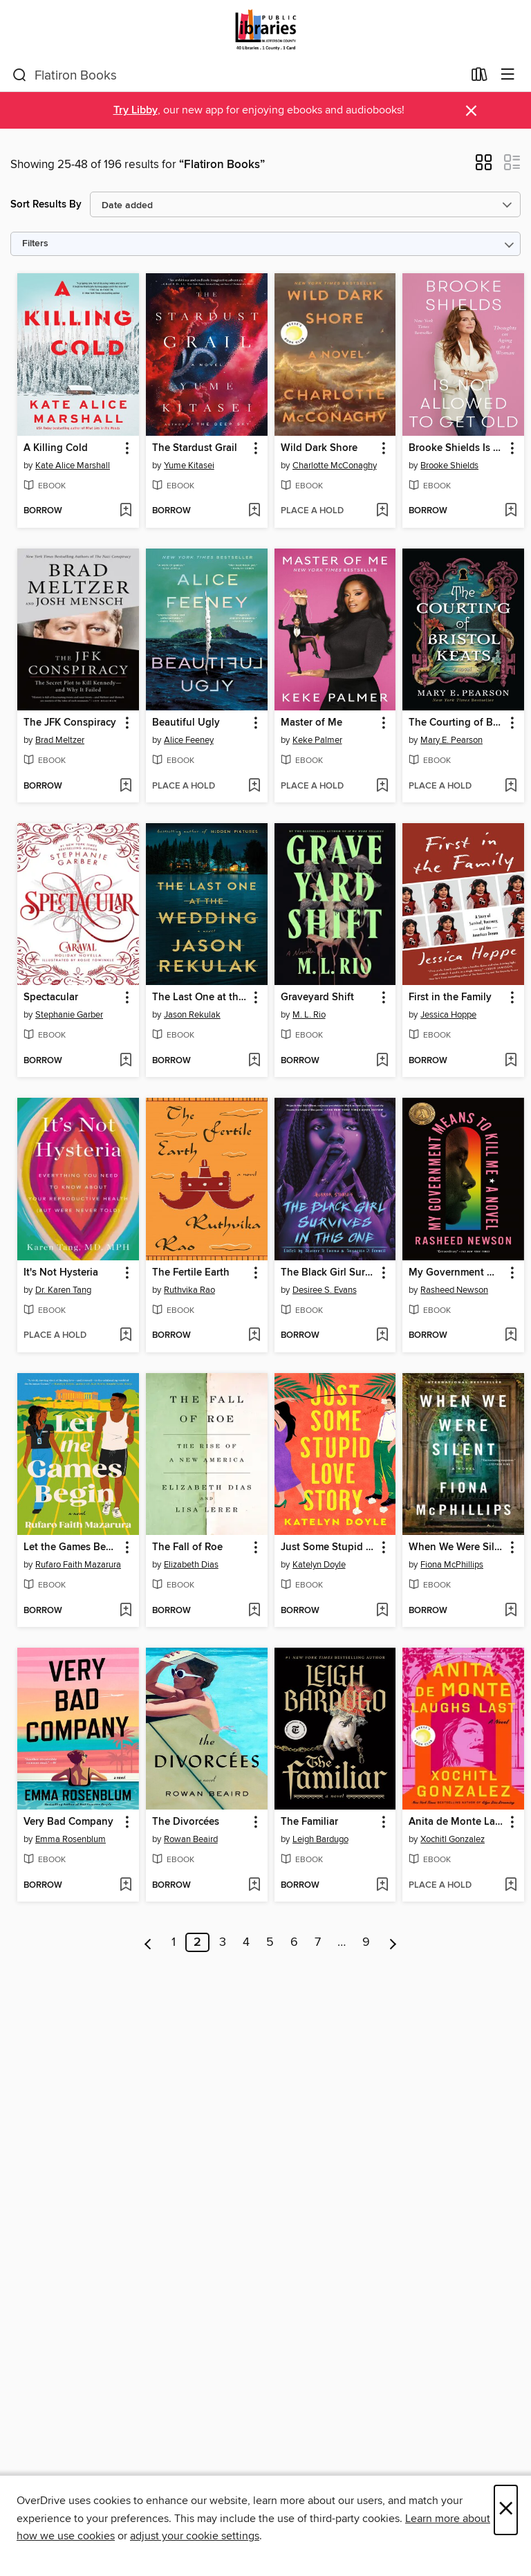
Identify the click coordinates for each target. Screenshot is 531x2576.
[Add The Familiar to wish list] (382, 1886)
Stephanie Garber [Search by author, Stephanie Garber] (69, 1014)
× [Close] (505, 2510)
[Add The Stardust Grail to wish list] (254, 511)
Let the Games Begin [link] (72, 1547)
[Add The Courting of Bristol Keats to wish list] (510, 786)
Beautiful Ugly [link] (186, 723)
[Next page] (393, 1942)
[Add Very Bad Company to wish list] (125, 1886)
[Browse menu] (508, 75)
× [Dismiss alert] (471, 111)
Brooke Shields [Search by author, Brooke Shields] (449, 465)
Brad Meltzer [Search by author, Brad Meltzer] (59, 740)
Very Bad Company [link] (68, 1822)
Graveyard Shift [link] (317, 997)
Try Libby (135, 110)
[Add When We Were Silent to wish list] (510, 1611)
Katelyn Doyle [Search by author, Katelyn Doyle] (319, 1564)
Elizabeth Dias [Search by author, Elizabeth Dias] (191, 1564)
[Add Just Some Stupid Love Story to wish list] (382, 1611)
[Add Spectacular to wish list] (125, 1061)
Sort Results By (46, 204)
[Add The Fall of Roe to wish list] (254, 1611)
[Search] (19, 75)
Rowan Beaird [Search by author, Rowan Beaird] (191, 1839)
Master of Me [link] (311, 723)
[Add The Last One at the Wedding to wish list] (254, 1061)
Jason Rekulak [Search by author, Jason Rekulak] (192, 1014)
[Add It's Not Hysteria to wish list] (125, 1336)
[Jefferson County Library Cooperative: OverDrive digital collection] (265, 29)
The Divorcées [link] (185, 1822)
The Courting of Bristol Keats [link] (457, 723)
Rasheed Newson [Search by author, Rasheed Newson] (454, 1290)
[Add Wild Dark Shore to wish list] (382, 511)
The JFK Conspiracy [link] (70, 723)
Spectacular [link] (51, 997)
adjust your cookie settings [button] (194, 2536)
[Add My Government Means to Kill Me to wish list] (510, 1336)
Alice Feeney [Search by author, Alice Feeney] (189, 740)
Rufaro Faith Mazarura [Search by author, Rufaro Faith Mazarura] (78, 1564)
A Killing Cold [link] (56, 448)
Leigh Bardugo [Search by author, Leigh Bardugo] (320, 1839)
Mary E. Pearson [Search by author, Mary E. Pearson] (451, 740)
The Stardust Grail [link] (194, 448)
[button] (483, 167)
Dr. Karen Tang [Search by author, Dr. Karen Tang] (63, 1290)
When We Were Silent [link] (457, 1547)
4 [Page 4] (246, 1942)
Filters (35, 244)
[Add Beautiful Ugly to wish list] (254, 786)
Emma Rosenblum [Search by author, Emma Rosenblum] (70, 1839)
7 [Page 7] (318, 1942)
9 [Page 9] (366, 1942)
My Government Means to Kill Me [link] (457, 1273)
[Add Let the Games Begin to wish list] (125, 1611)
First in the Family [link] (450, 997)
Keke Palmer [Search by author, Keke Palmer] (317, 740)
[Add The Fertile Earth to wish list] (254, 1336)
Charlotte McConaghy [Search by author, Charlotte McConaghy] (334, 465)
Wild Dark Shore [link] (319, 448)
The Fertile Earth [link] (191, 1273)
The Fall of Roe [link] (187, 1547)
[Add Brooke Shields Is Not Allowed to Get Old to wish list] (510, 511)
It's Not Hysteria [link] (61, 1273)
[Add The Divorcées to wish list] (254, 1886)
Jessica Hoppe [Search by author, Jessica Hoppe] (448, 1014)
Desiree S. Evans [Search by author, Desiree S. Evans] (324, 1290)
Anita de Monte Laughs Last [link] (457, 1822)
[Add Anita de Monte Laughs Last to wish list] (510, 1886)
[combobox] (237, 75)
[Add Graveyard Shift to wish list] (382, 1061)
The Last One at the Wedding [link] (200, 997)
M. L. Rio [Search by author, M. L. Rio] (309, 1014)
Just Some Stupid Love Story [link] (329, 1547)
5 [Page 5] (270, 1942)
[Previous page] (148, 1942)
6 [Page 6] (294, 1942)
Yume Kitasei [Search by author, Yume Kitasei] (189, 465)
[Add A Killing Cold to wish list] (125, 511)
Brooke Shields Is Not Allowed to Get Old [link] (457, 448)
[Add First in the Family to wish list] (510, 1061)
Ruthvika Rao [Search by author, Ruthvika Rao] (189, 1290)
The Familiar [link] (309, 1822)
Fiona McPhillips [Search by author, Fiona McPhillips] (451, 1564)
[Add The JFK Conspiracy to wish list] (125, 786)
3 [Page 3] (222, 1942)
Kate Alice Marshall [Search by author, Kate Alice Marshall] (72, 465)
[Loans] (479, 77)
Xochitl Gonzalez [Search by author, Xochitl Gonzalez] (452, 1839)
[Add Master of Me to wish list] (382, 786)
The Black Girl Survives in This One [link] (329, 1273)
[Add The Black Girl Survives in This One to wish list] (382, 1336)
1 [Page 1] (173, 1942)
